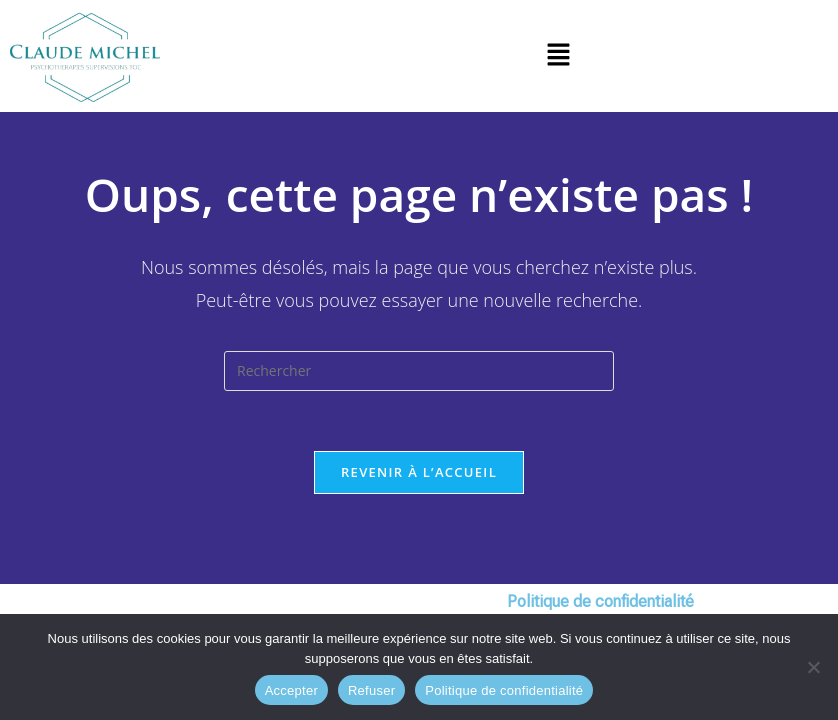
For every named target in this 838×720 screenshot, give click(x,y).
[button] (558, 56)
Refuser (371, 690)
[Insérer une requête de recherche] (419, 371)
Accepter (291, 690)
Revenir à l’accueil (419, 472)
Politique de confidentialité (504, 690)
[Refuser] (813, 667)
